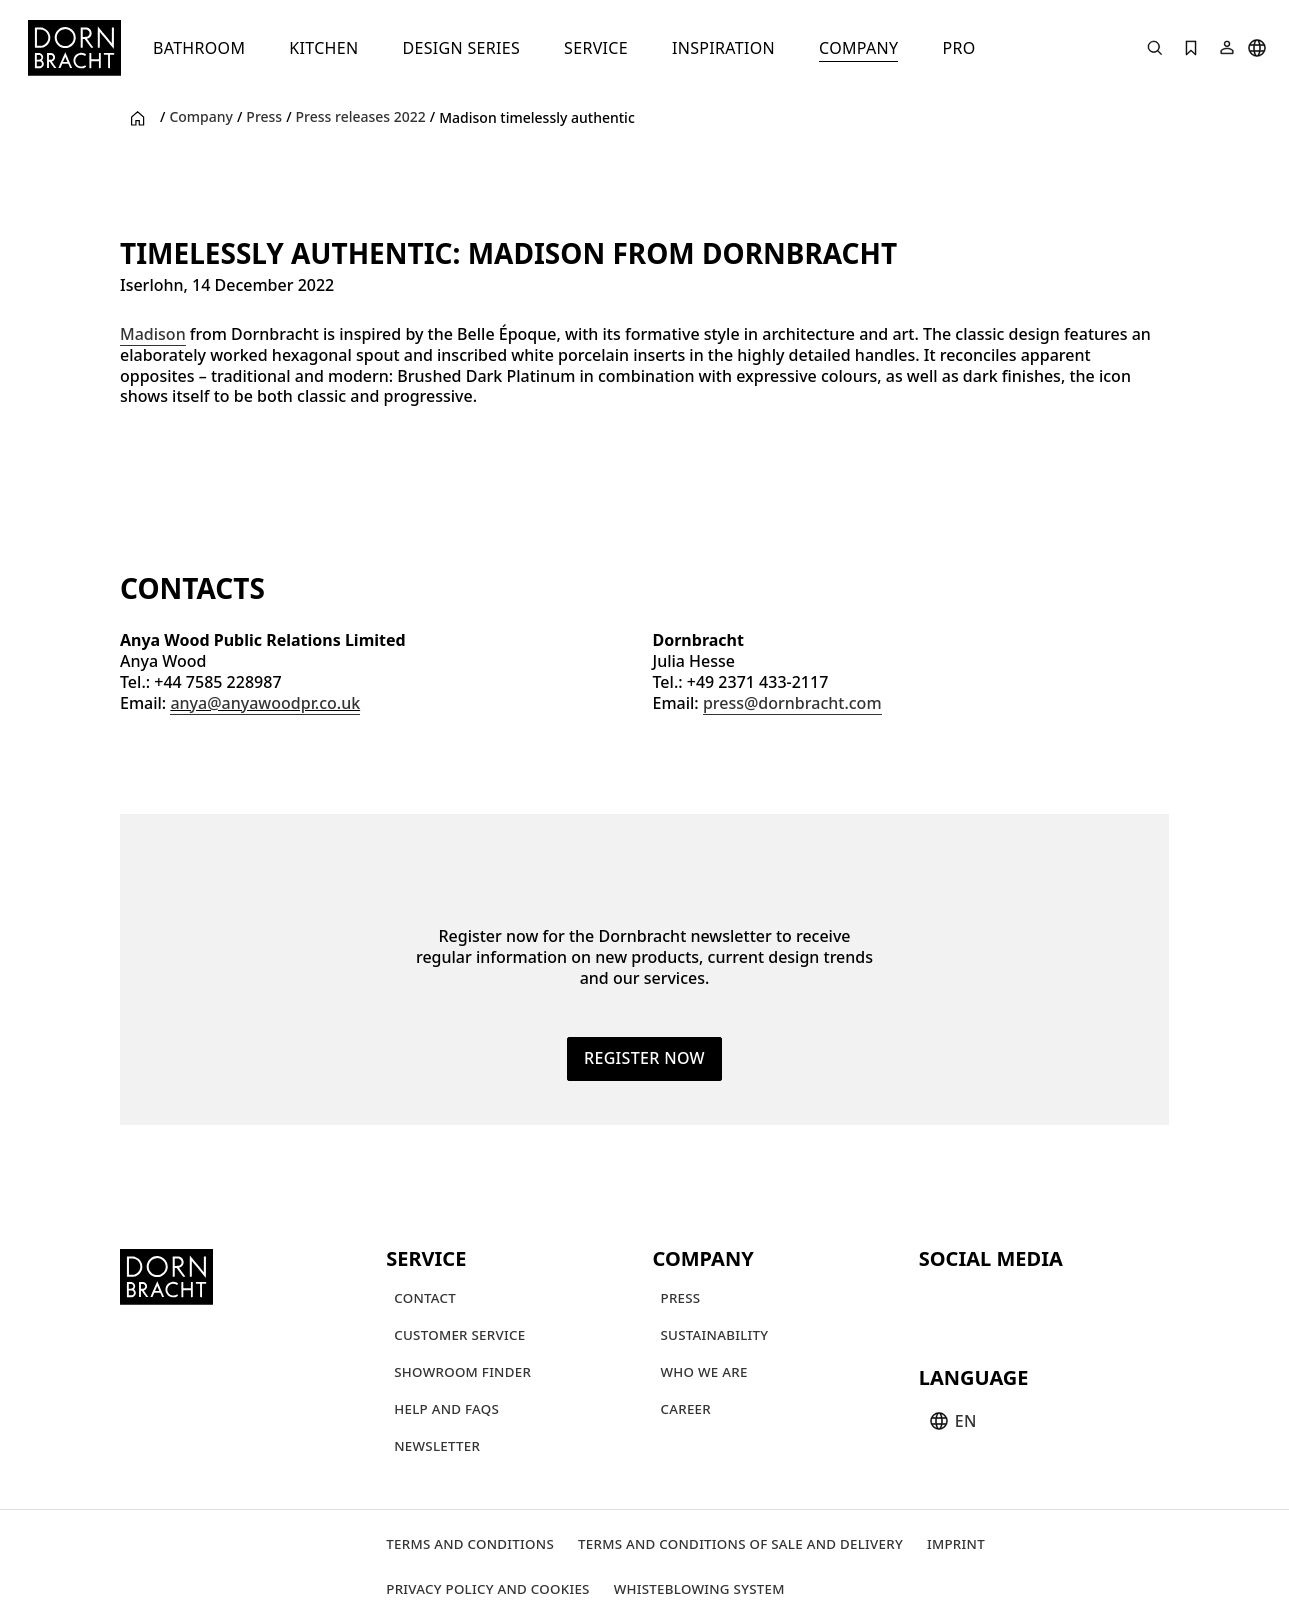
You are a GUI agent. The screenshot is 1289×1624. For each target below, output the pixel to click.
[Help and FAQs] (446, 1409)
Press (264, 117)
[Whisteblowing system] (699, 1589)
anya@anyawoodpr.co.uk (265, 703)
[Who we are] (704, 1372)
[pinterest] (1009, 1302)
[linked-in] (1081, 1302)
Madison (153, 334)
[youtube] (937, 1302)
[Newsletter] (437, 1446)
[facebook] (1045, 1302)
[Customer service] (459, 1335)
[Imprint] (956, 1544)
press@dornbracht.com (792, 703)
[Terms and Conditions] (470, 1544)
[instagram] (973, 1302)
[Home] (74, 48)
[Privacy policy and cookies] (487, 1589)
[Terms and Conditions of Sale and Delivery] (740, 1544)
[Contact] (425, 1298)
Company (201, 117)
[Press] (681, 1298)
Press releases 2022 (361, 117)
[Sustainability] (715, 1335)
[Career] (686, 1409)
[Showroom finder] (462, 1372)
